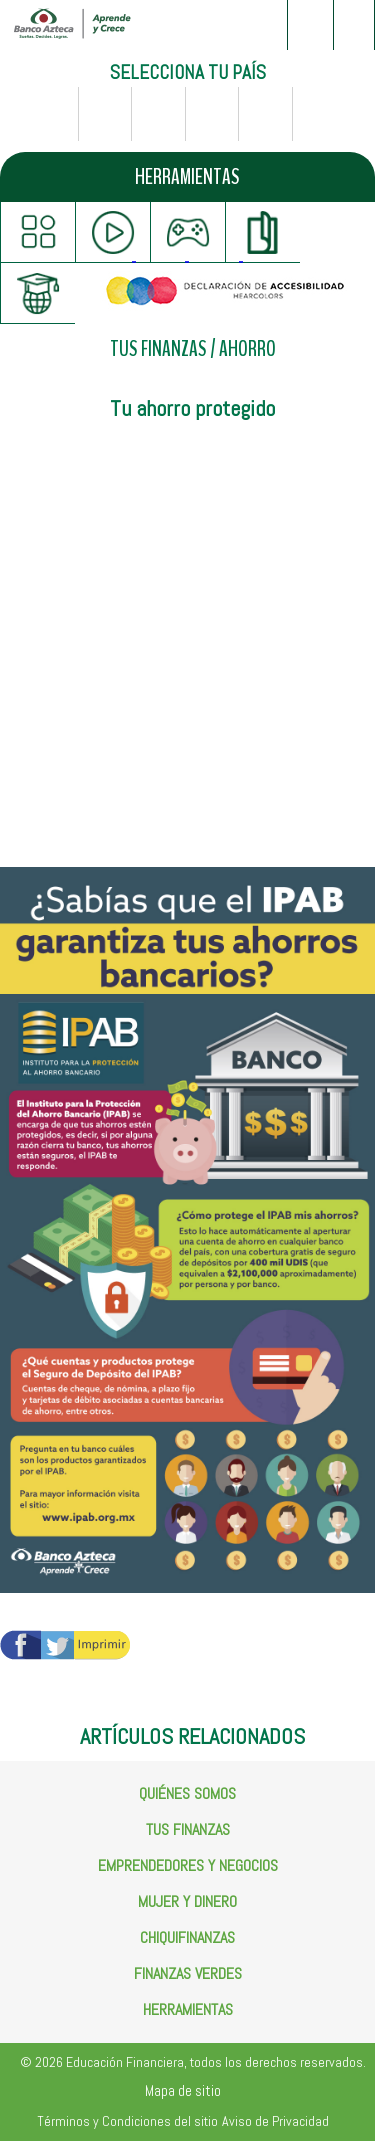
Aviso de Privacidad (275, 2121)
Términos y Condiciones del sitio (127, 2121)
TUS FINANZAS (158, 349)
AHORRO (247, 349)
